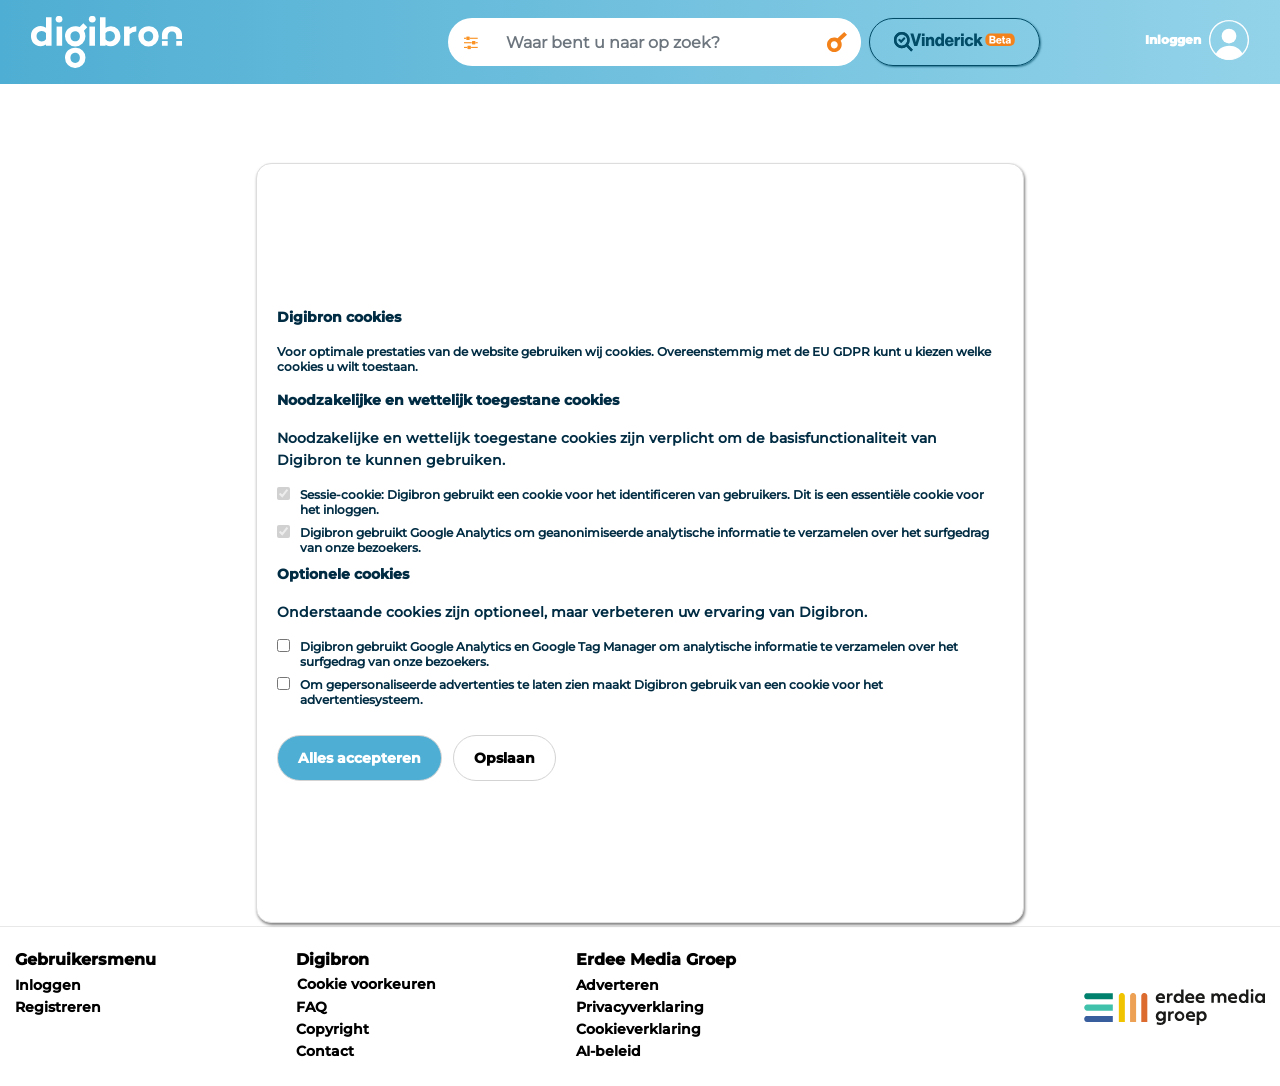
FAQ (311, 1007)
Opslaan (504, 758)
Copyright (332, 1029)
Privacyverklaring (640, 1007)
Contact (325, 1051)
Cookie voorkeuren (366, 984)
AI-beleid (608, 1051)
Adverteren (617, 985)
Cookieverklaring (638, 1029)
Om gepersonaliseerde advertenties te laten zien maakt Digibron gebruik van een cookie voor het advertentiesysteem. (591, 692)
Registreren (58, 1007)
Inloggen (48, 985)
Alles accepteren (359, 758)
